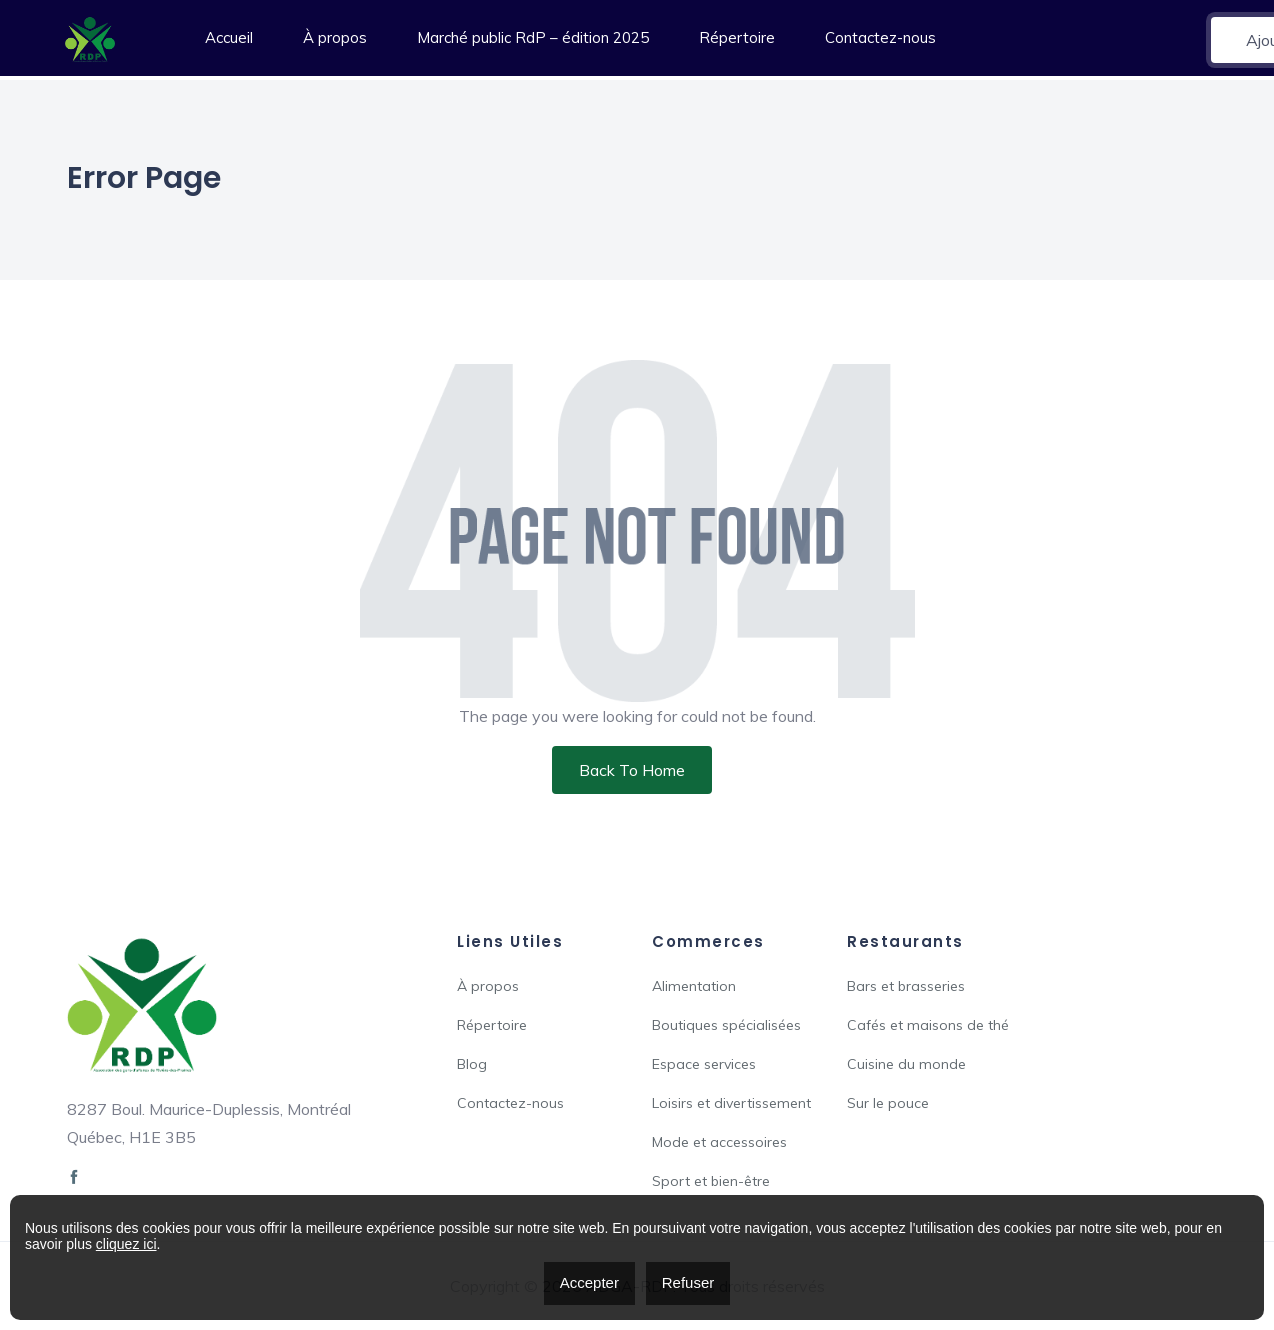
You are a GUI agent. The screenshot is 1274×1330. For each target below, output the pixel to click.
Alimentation (694, 986)
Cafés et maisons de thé (928, 1025)
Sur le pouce (888, 1103)
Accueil (229, 37)
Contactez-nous (880, 37)
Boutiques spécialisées (726, 1025)
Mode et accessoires (719, 1142)
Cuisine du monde (906, 1064)
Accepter (589, 1282)
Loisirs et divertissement (731, 1103)
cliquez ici (126, 1244)
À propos (335, 37)
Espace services (704, 1064)
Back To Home (632, 770)
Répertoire (737, 37)
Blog (472, 1064)
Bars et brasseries (906, 986)
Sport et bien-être (711, 1181)
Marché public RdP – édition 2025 (533, 37)
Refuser (688, 1282)
